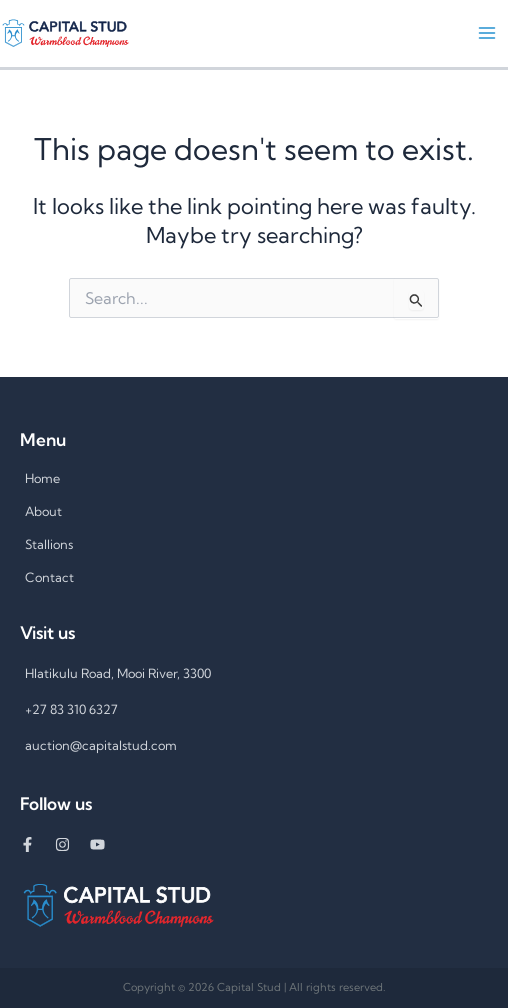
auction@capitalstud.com (101, 745)
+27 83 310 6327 (71, 709)
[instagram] (72, 844)
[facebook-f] (37, 844)
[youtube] (105, 844)
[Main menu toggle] (487, 33)
